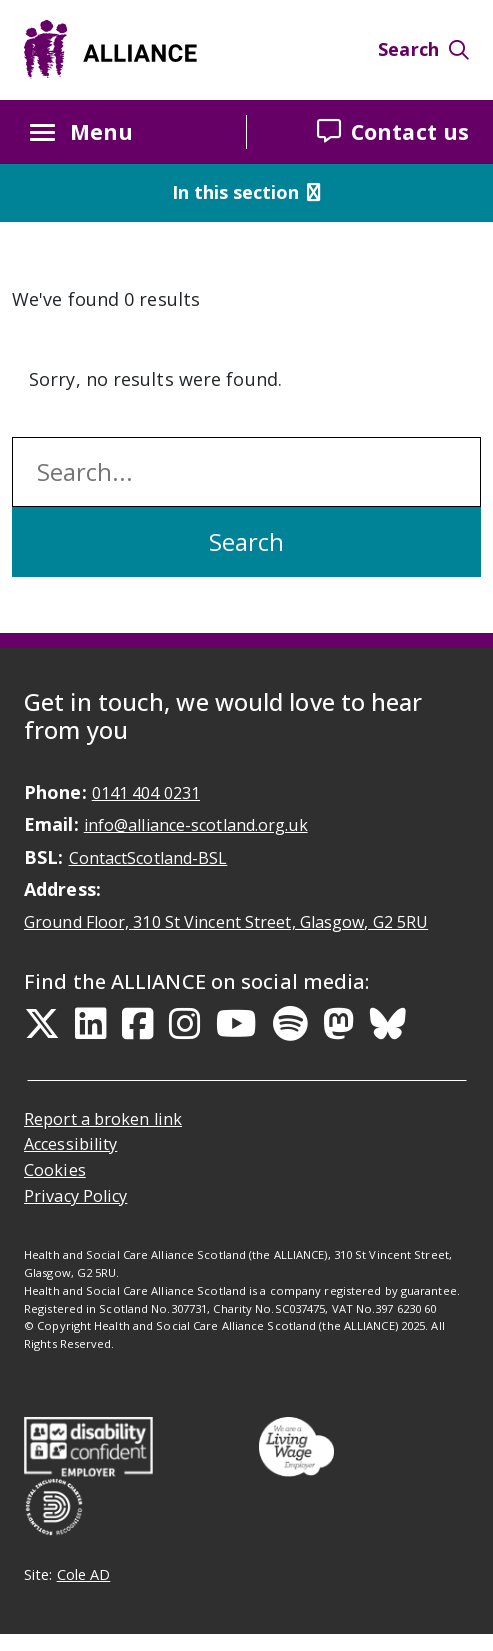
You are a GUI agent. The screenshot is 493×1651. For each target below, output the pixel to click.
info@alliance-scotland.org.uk (196, 825)
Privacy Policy (75, 1196)
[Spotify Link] (290, 1024)
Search (423, 49)
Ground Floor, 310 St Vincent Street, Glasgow (226, 922)
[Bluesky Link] (388, 1024)
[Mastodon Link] (339, 1024)
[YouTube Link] (236, 1024)
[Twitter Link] (42, 1024)
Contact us (393, 131)
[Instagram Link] (185, 1024)
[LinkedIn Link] (91, 1024)
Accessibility (70, 1144)
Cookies (55, 1170)
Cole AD (84, 1574)
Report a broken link (103, 1119)
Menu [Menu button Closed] (81, 132)
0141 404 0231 (146, 793)
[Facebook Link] (138, 1024)
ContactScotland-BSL (148, 858)
